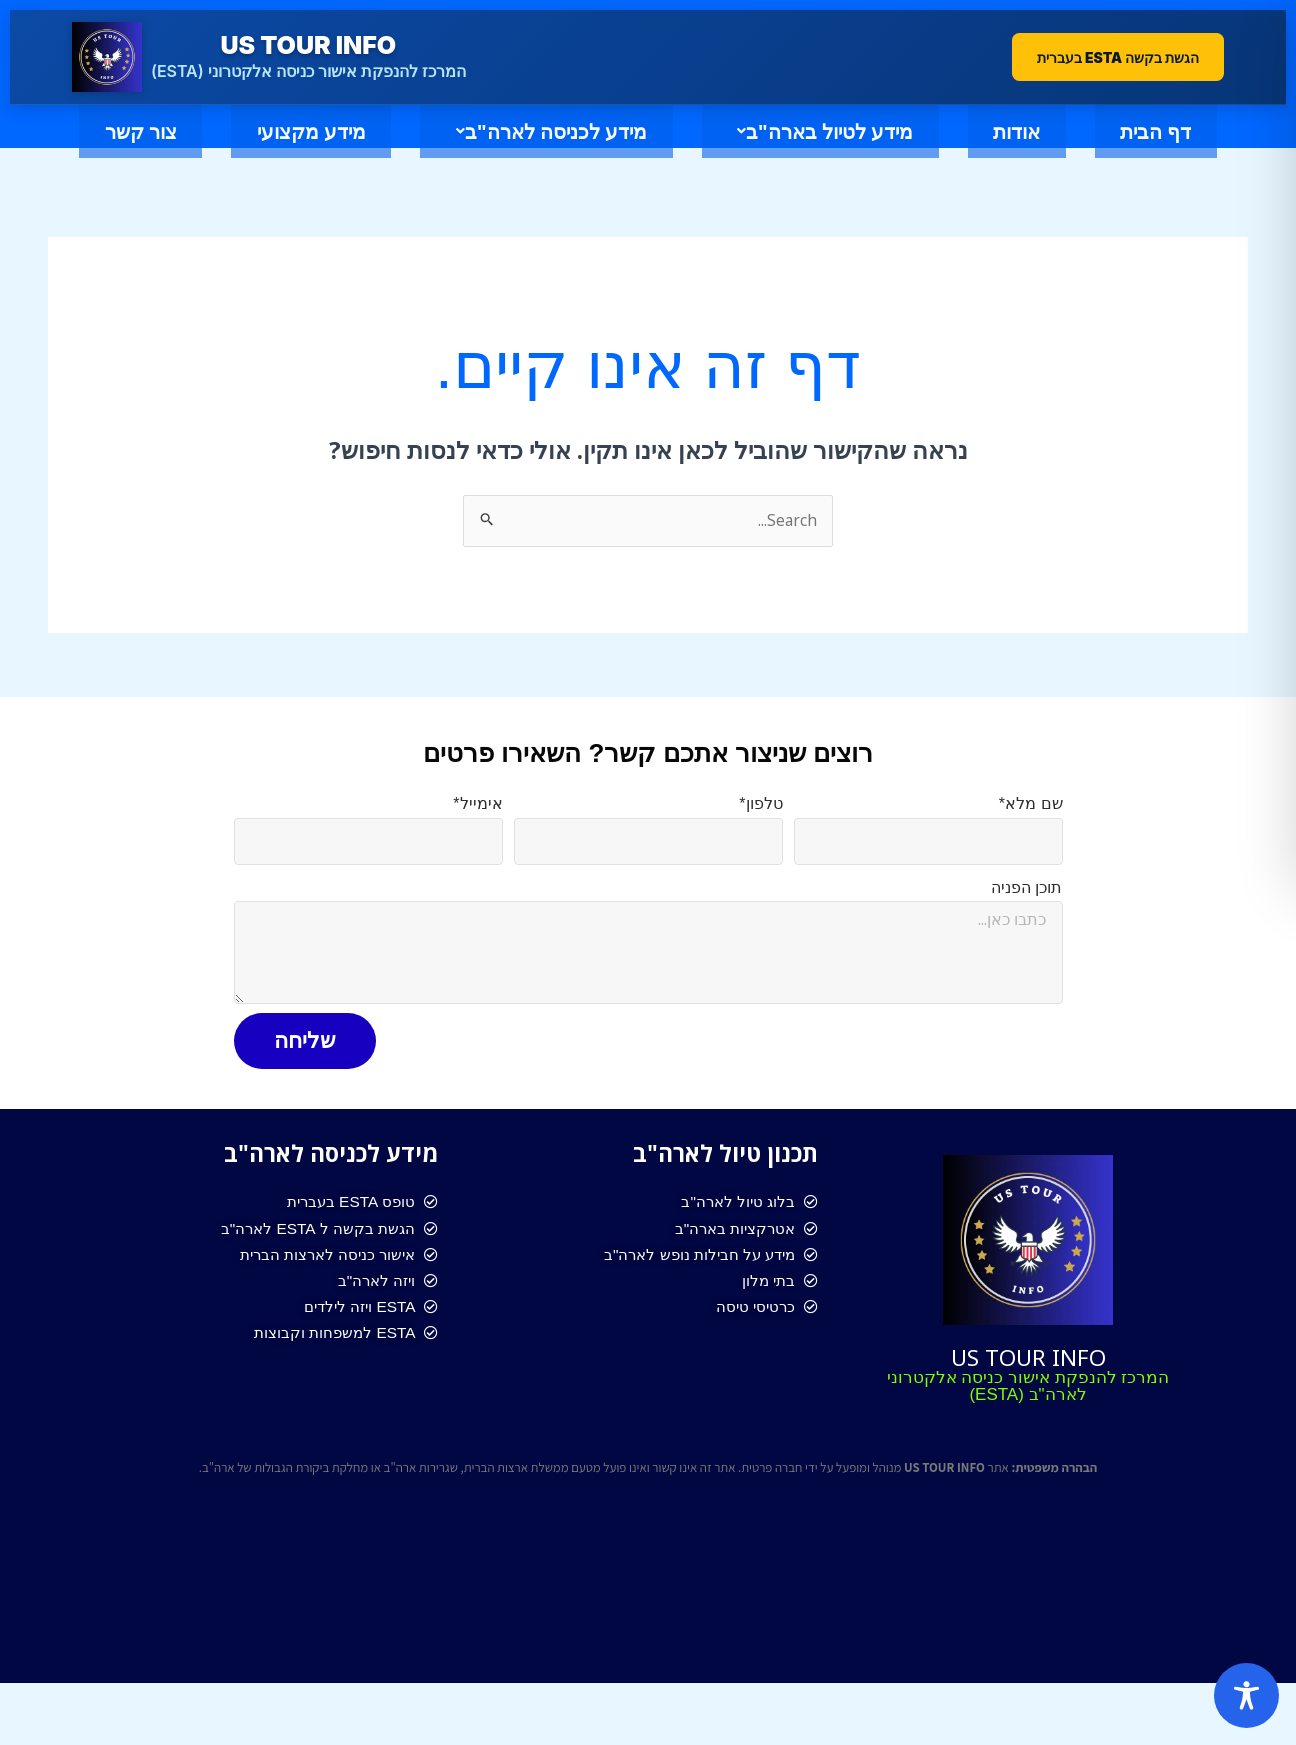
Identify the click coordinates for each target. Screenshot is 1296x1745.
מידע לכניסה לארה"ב (441, 153)
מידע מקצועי (152, 153)
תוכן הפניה (1026, 929)
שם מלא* (1031, 846)
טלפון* (760, 846)
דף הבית (1192, 153)
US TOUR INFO (1028, 1397)
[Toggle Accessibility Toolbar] (1246, 1695)
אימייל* (477, 846)
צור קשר (648, 200)
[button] (759, 153)
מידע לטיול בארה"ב (764, 153)
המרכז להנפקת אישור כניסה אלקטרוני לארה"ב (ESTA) (1028, 1428)
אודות (1004, 153)
